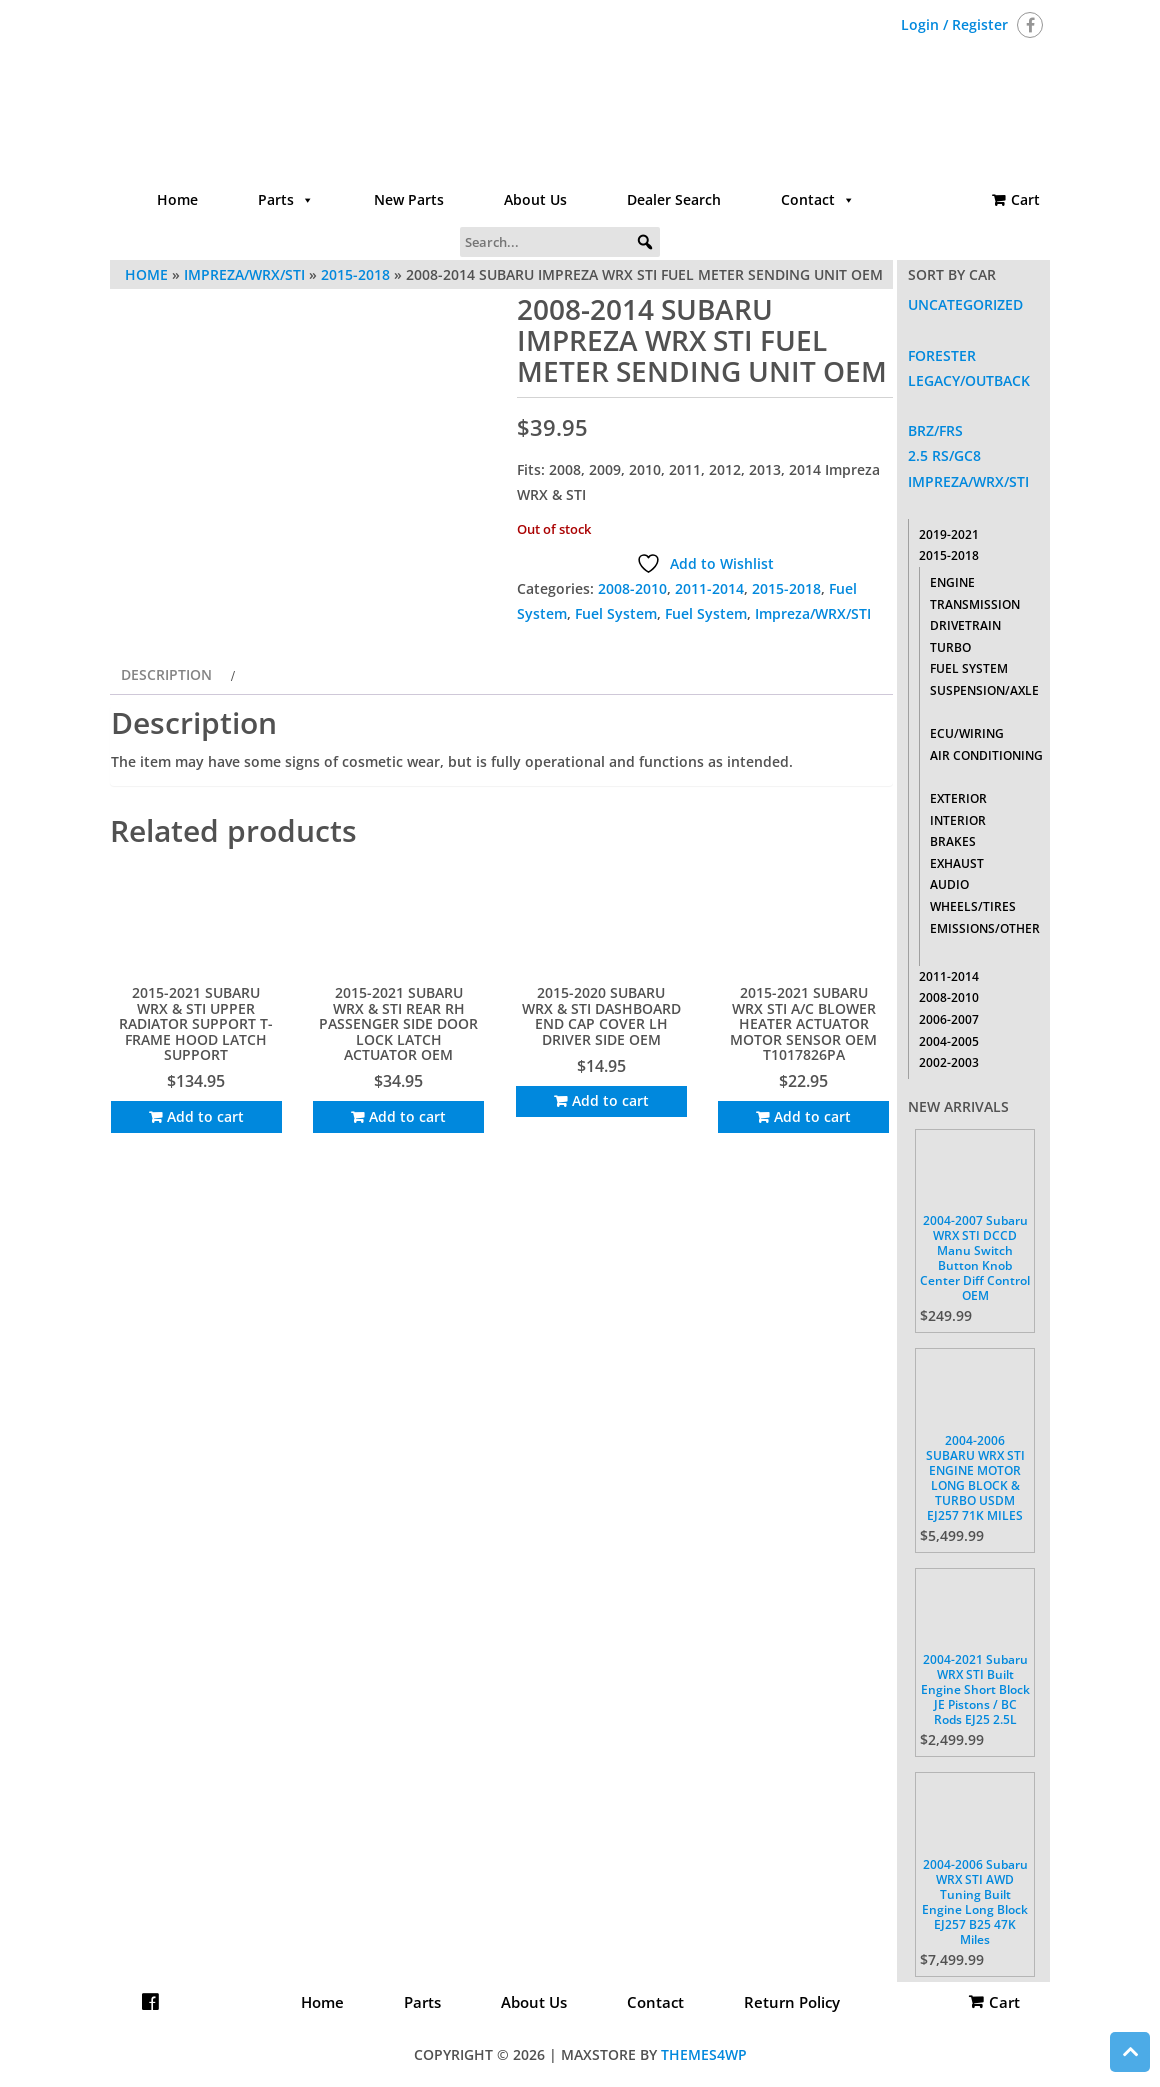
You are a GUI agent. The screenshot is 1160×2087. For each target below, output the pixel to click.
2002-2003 (949, 1062)
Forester (942, 355)
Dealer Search (674, 199)
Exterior (958, 798)
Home (177, 199)
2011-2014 (709, 588)
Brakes (953, 841)
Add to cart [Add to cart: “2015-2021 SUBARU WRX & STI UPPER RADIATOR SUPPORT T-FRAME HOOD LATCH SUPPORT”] (205, 1116)
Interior (958, 820)
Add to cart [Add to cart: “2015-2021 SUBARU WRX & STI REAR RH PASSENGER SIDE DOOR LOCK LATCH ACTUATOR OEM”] (407, 1116)
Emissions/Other (985, 928)
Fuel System (616, 613)
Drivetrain (965, 625)
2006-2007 (949, 1019)
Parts (286, 200)
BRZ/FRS (935, 430)
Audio (949, 884)
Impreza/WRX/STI (813, 613)
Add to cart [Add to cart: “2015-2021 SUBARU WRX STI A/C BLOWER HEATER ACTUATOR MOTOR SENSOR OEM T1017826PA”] (812, 1116)
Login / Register (954, 24)
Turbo (950, 647)
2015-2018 (786, 588)
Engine (952, 582)
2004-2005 (949, 1041)
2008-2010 (632, 588)
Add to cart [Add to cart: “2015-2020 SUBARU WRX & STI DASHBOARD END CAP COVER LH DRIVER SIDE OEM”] (610, 1100)
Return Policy (792, 2002)
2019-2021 (949, 534)
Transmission (975, 604)
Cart (1025, 199)
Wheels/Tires (973, 906)
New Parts (409, 199)
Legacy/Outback (969, 380)
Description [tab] (166, 674)
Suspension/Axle (984, 690)
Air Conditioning (986, 755)
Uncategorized (965, 304)
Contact (818, 200)
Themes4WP (704, 2054)
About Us (535, 199)
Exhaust (957, 863)
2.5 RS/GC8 (944, 455)
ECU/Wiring (967, 733)
